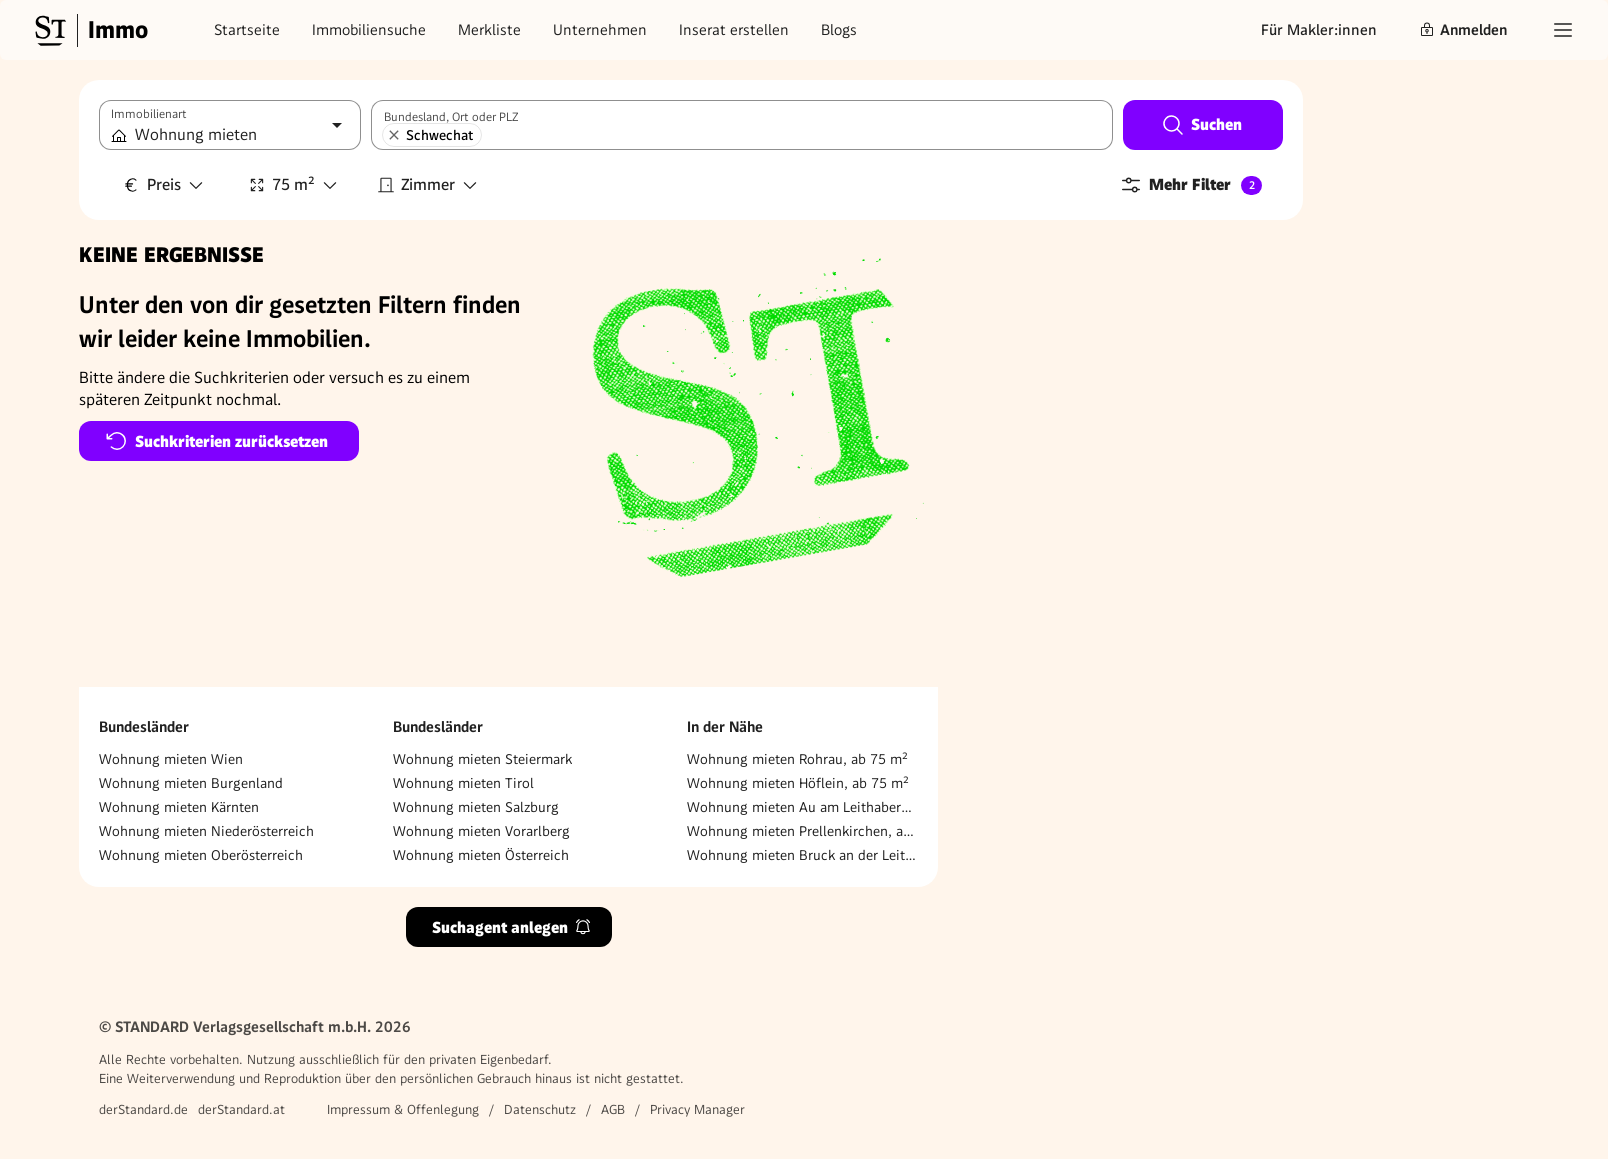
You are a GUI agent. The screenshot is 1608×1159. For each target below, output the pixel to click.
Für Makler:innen (1319, 30)
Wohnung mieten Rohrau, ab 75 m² (797, 759)
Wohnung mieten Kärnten (179, 807)
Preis (164, 184)
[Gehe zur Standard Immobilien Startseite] (89, 30)
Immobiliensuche (369, 30)
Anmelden (1463, 30)
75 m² (293, 184)
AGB (613, 1109)
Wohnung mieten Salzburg (476, 807)
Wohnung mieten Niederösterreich (206, 831)
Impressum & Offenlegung (403, 1109)
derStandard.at (241, 1109)
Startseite (247, 30)
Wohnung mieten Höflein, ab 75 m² (798, 783)
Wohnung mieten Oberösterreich (201, 855)
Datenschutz (540, 1109)
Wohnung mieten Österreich (481, 855)
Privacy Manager (697, 1109)
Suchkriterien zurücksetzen (216, 441)
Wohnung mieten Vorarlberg (481, 831)
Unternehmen (600, 30)
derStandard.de (143, 1109)
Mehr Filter (1190, 185)
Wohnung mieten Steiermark (482, 759)
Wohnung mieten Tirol (463, 783)
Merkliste (489, 30)
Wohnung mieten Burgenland (191, 783)
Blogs (839, 30)
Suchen (1201, 125)
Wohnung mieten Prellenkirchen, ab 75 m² (802, 831)
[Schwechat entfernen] (394, 135)
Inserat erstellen (734, 30)
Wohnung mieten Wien (171, 759)
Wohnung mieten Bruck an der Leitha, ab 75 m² (802, 855)
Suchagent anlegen (512, 927)
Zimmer (428, 184)
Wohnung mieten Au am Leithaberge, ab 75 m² (802, 807)
